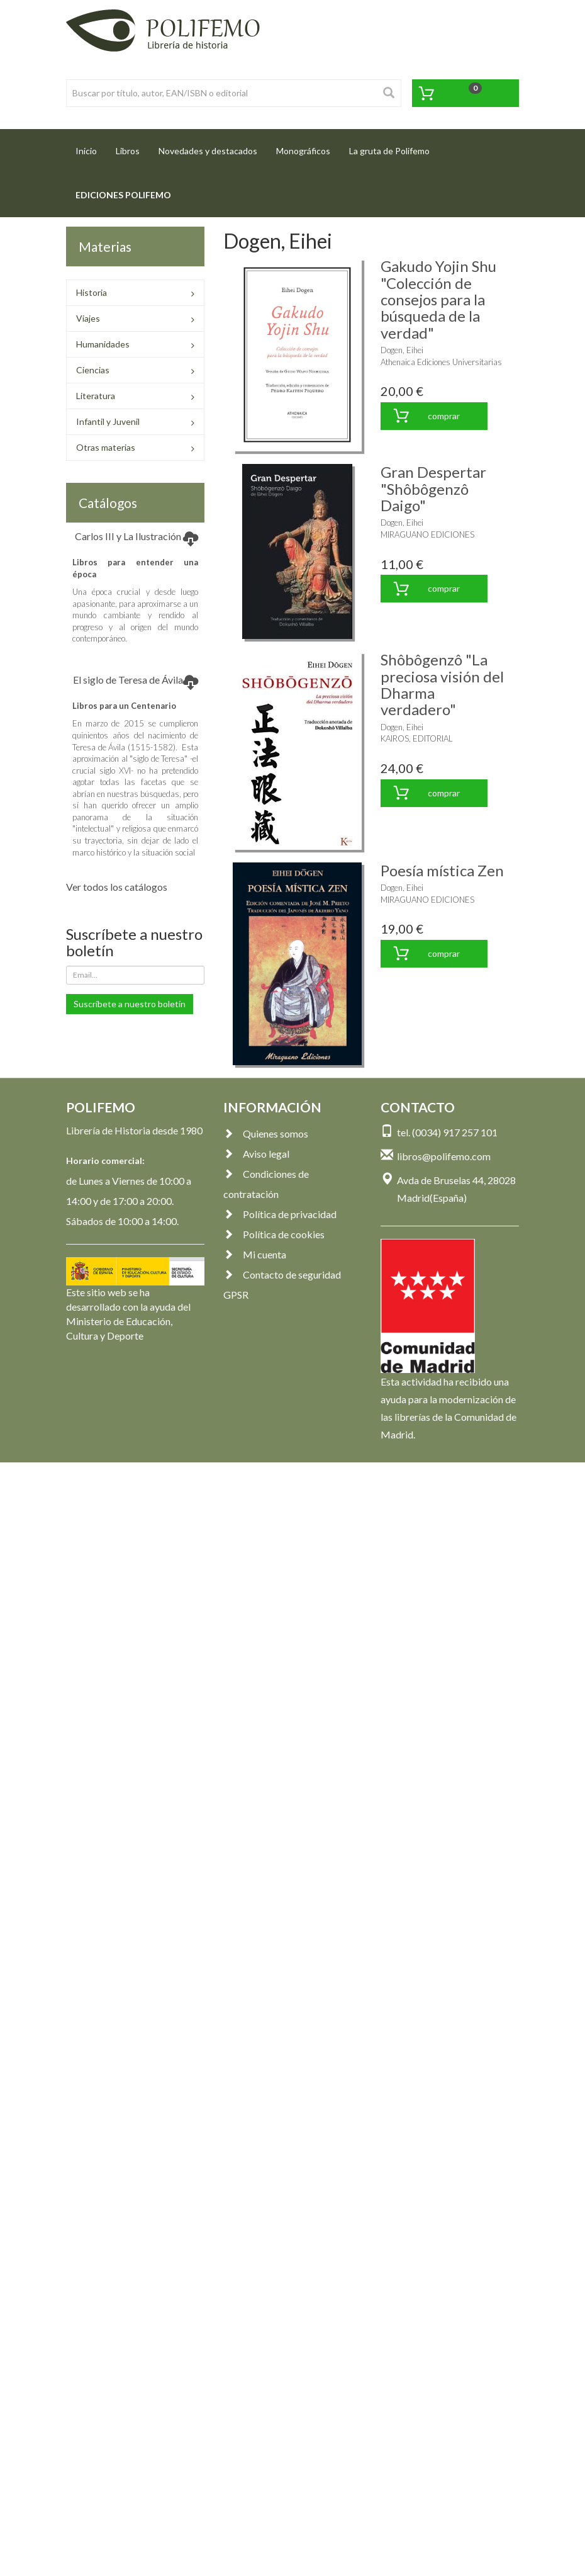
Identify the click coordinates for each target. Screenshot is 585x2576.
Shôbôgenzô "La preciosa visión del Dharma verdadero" (442, 684)
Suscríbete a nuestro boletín (130, 1003)
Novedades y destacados (208, 150)
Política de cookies (274, 1234)
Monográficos (303, 150)
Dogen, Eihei (402, 350)
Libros (128, 150)
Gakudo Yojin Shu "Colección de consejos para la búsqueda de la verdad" (438, 299)
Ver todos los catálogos (116, 887)
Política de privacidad (280, 1214)
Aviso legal (256, 1154)
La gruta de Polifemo (389, 150)
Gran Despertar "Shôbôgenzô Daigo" (433, 488)
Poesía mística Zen (442, 870)
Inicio (90, 147)
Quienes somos (265, 1133)
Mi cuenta (254, 1254)
